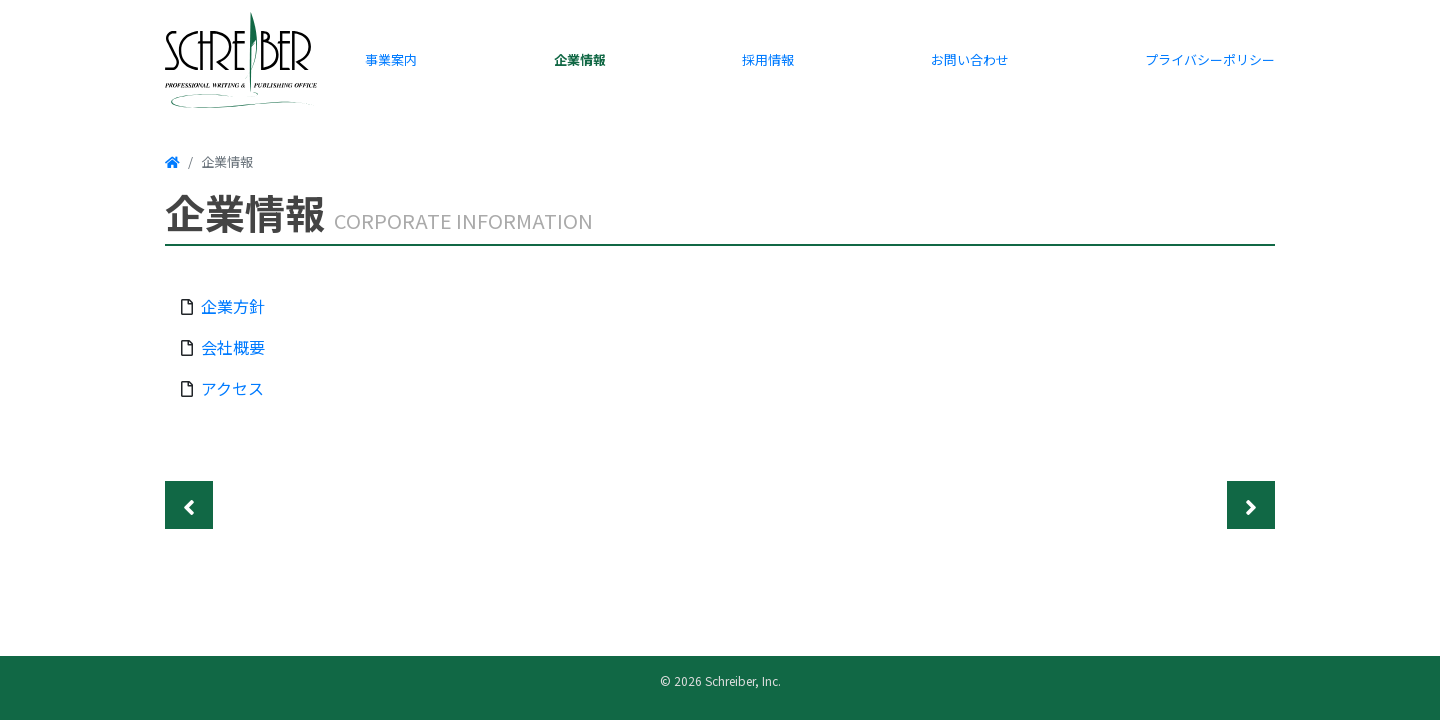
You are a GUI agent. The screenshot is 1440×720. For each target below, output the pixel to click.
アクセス (232, 388)
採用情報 (768, 59)
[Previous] (189, 505)
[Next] (1251, 505)
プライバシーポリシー (1210, 59)
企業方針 (233, 306)
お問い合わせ (970, 59)
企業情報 (580, 59)
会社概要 (233, 347)
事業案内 (391, 59)
